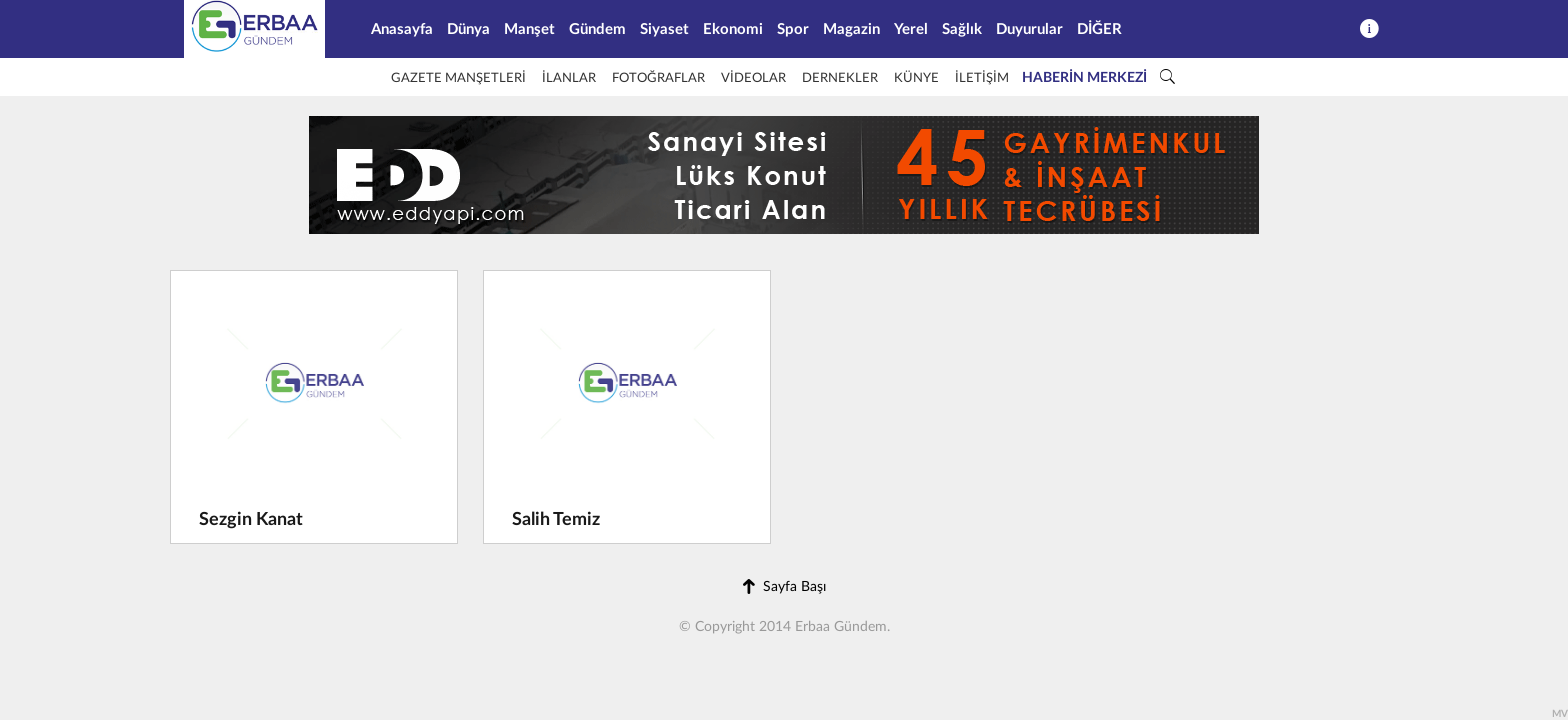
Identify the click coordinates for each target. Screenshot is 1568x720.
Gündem (597, 29)
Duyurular (1029, 29)
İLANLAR (569, 78)
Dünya (468, 29)
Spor (793, 29)
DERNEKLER (840, 78)
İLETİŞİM (982, 78)
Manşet (529, 29)
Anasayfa (402, 29)
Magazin (851, 29)
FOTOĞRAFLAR (658, 78)
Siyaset (664, 29)
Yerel (911, 29)
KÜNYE (916, 78)
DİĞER (1099, 29)
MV (1560, 714)
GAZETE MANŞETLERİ (458, 78)
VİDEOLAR (753, 78)
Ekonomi (733, 29)
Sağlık (962, 29)
